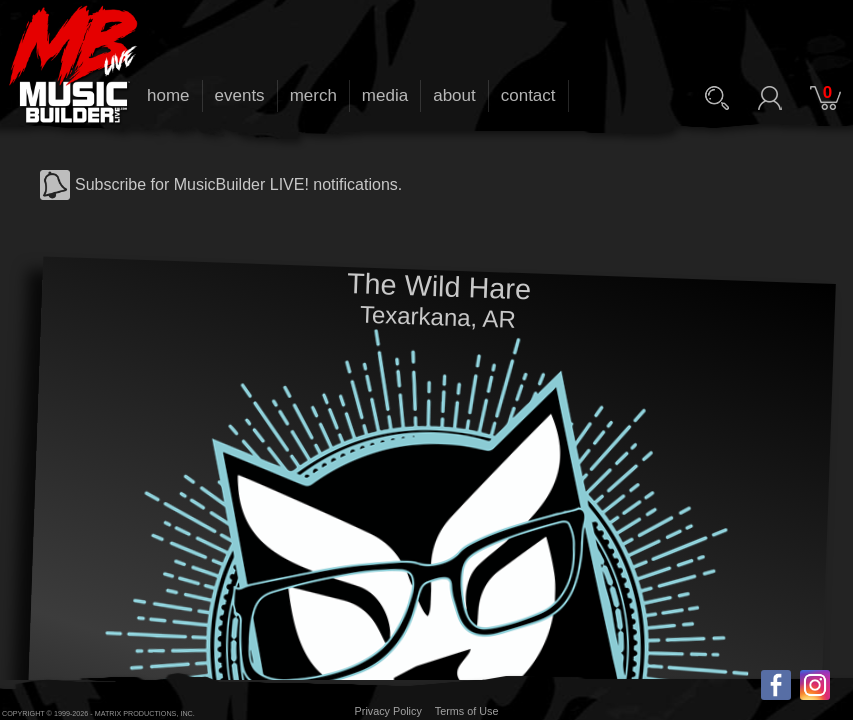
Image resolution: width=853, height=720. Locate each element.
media (385, 95)
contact (528, 95)
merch (313, 95)
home (168, 95)
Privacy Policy (388, 711)
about (454, 95)
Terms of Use (467, 711)
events (240, 95)
